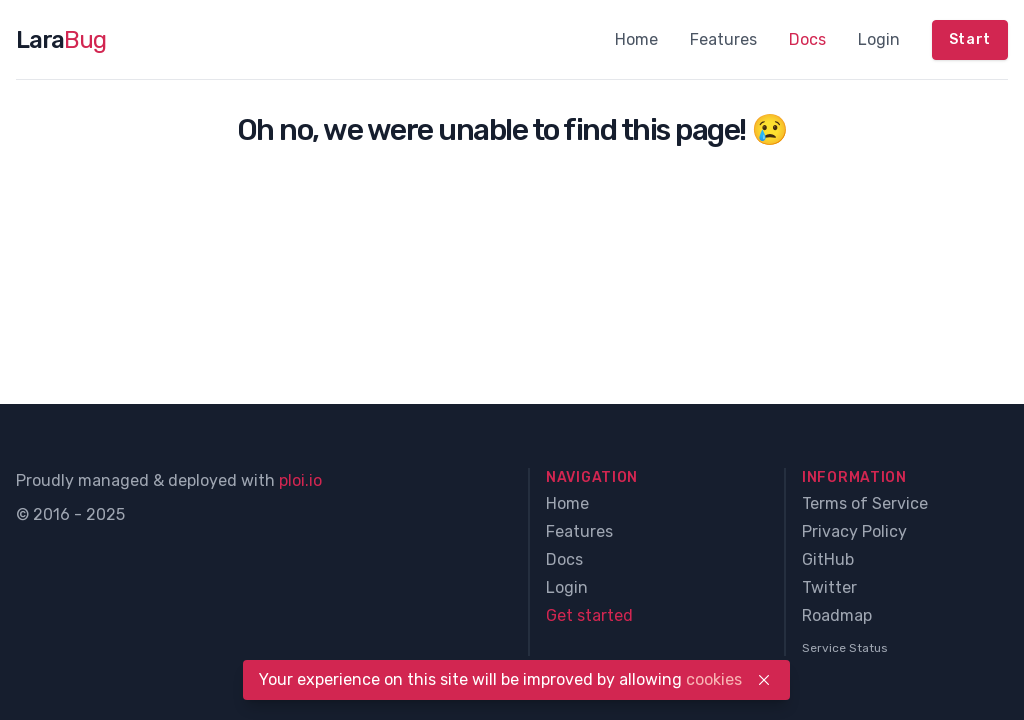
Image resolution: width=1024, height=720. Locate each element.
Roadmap (837, 615)
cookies (714, 679)
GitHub (828, 559)
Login (879, 39)
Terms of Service (865, 503)
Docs (807, 39)
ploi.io (300, 480)
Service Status (845, 648)
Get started (589, 615)
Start (970, 39)
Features (723, 39)
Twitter (829, 587)
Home (636, 39)
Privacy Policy (854, 531)
